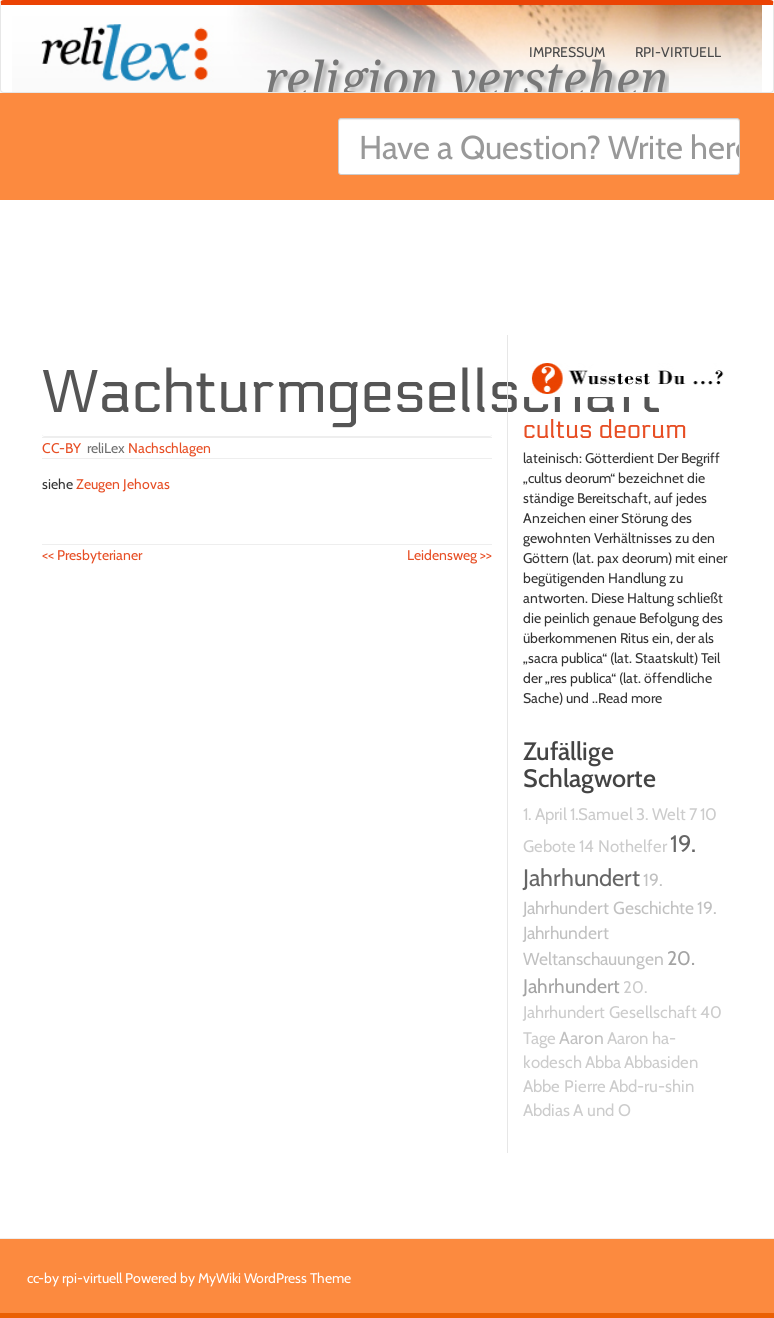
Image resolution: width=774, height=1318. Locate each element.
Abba (603, 1062)
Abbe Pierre (564, 1086)
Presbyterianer (92, 555)
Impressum (567, 52)
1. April (545, 814)
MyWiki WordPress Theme (274, 1278)
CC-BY (61, 448)
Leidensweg (449, 555)
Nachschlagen (169, 448)
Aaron (581, 1037)
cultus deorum (605, 430)
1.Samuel (601, 814)
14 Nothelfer (623, 846)
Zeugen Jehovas (123, 484)
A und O (602, 1110)
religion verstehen (467, 77)
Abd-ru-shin (651, 1086)
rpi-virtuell (678, 52)
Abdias (546, 1110)
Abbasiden (661, 1062)
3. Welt (661, 814)
